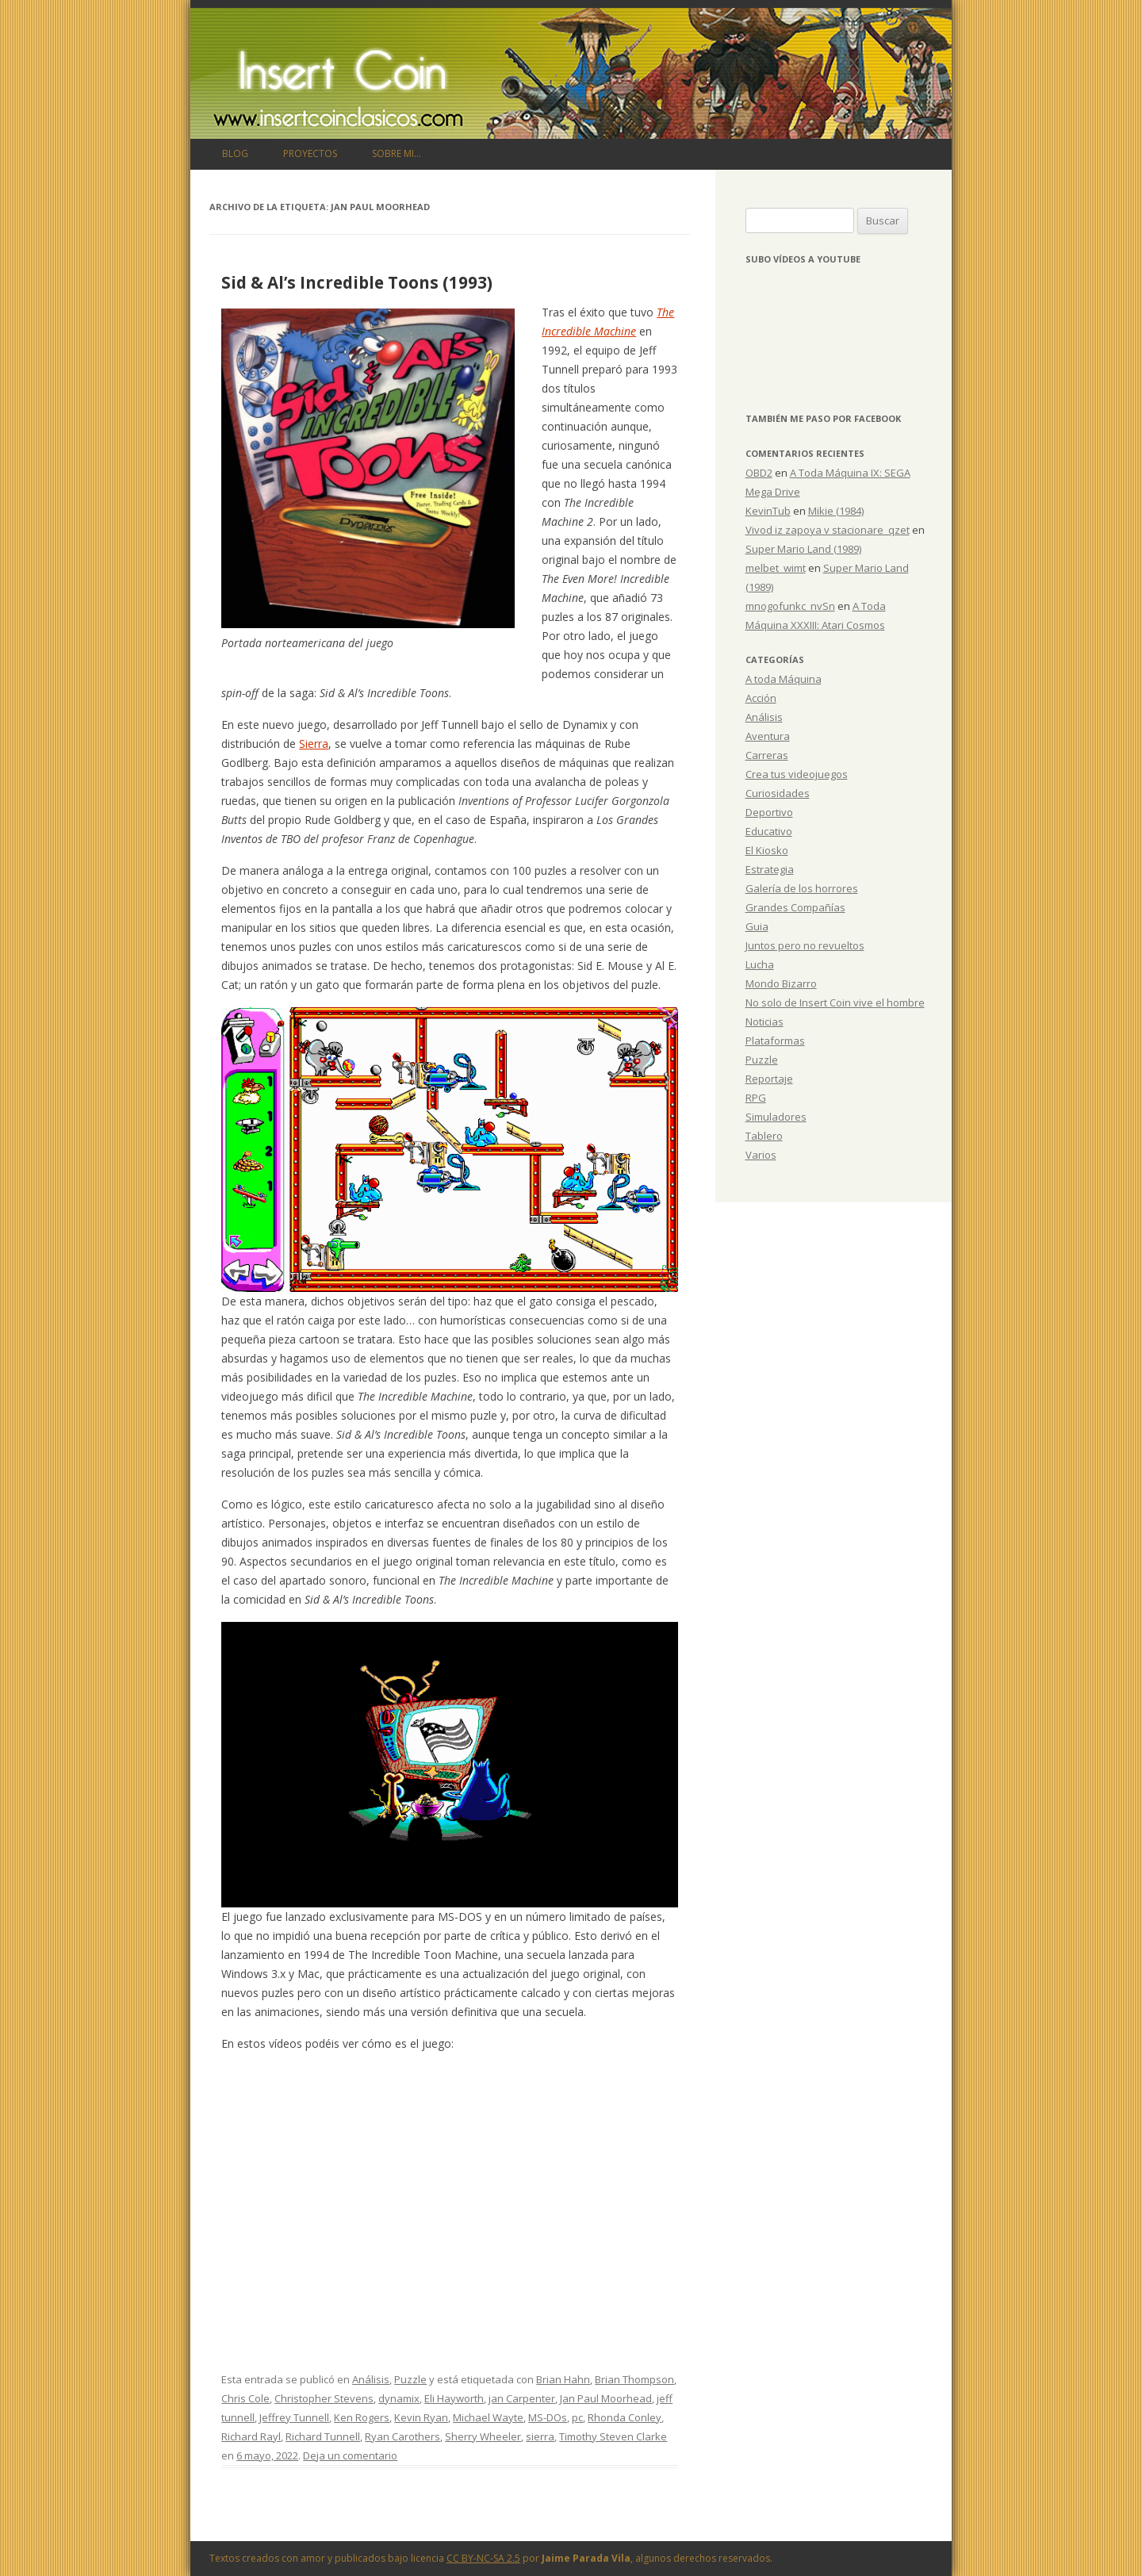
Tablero (764, 1136)
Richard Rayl (251, 2436)
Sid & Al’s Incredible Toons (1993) (356, 282)
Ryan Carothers (402, 2436)
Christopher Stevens (324, 2398)
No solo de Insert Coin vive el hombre (835, 1002)
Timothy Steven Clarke (613, 2436)
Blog (235, 153)
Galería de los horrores (801, 888)
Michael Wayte (488, 2417)
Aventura (767, 736)
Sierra (313, 743)
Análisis (370, 2379)
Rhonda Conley (624, 2417)
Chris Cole (245, 2398)
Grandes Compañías (795, 907)
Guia (756, 926)
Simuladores (776, 1117)
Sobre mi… (396, 153)
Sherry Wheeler (483, 2436)
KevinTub (768, 511)
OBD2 (758, 473)
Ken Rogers (361, 2417)
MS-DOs (547, 2417)
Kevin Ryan (421, 2417)
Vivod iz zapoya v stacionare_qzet (827, 530)
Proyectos (310, 153)
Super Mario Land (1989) (803, 549)
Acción (760, 698)
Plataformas (775, 1040)
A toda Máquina (783, 679)
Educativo (768, 831)
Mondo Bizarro (781, 983)
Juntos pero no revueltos (804, 945)
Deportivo (769, 812)
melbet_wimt (775, 568)
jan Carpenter (522, 2398)
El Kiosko (766, 850)
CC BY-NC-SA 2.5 (483, 2558)
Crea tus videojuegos (796, 774)
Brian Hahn (563, 2379)
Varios (760, 1155)
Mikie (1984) (836, 511)
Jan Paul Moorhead (606, 2398)
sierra (540, 2436)
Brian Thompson (634, 2379)
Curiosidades (777, 793)
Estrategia (769, 869)
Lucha (759, 964)
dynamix (399, 2398)
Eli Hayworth (454, 2398)
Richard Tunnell (323, 2436)
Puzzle (410, 2379)
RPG (755, 1098)
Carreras (766, 755)
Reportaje (769, 1078)
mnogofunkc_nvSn (790, 606)
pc (577, 2417)
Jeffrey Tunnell (294, 2417)
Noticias (764, 1021)
